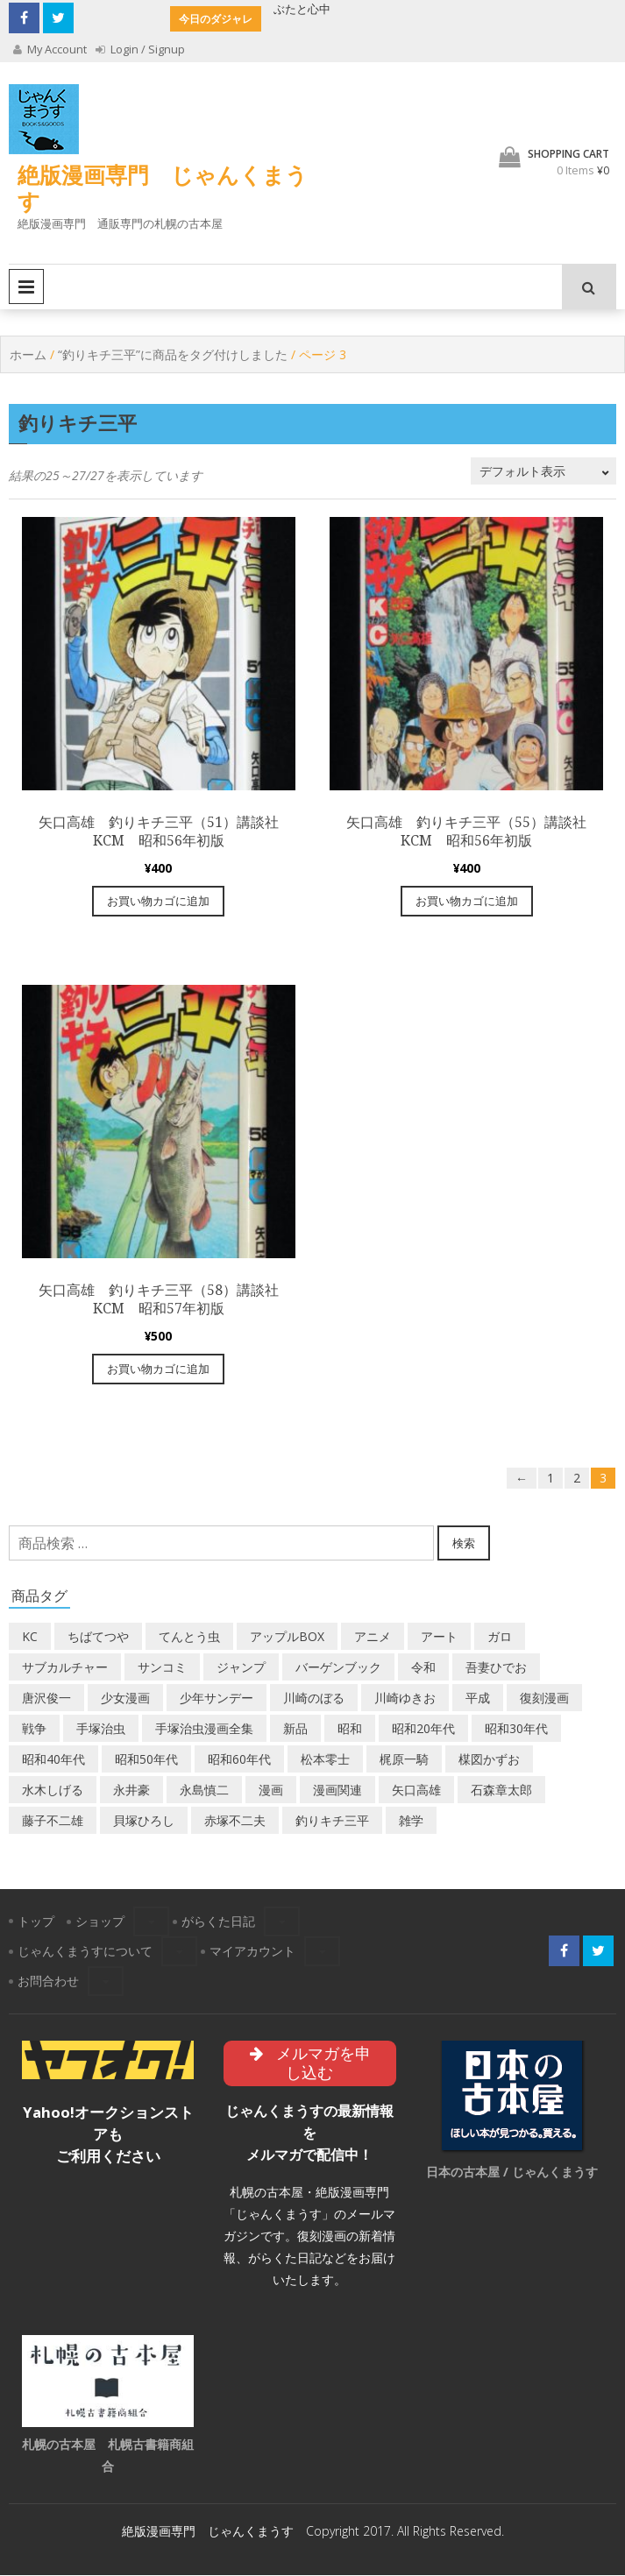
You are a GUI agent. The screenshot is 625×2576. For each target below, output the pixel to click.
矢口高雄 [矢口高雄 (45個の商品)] (416, 1789)
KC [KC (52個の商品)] (30, 1636)
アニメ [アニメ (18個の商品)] (372, 1636)
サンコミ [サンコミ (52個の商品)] (162, 1667)
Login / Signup (141, 49)
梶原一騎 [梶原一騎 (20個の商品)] (404, 1759)
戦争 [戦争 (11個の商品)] (34, 1728)
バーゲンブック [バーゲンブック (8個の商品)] (338, 1667)
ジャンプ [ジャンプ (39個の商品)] (241, 1667)
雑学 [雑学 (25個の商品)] (411, 1820)
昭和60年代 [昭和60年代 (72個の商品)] (239, 1759)
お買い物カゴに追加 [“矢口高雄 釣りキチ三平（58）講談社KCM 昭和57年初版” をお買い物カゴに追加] (158, 1368)
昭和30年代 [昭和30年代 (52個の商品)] (516, 1728)
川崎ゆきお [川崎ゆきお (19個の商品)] (405, 1697)
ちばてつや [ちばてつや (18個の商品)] (98, 1636)
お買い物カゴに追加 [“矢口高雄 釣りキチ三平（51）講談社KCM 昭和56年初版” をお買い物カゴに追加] (158, 901)
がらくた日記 (218, 1921)
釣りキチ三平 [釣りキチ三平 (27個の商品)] (332, 1820)
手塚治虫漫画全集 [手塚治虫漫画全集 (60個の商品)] (204, 1728)
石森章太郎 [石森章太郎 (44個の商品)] (501, 1789)
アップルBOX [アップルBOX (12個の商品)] (287, 1636)
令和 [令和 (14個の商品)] (423, 1667)
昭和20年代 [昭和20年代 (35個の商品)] (423, 1728)
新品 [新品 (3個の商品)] (295, 1728)
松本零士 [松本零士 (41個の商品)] (325, 1759)
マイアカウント (252, 1951)
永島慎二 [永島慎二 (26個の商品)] (204, 1789)
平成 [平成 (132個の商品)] (477, 1697)
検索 (463, 1543)
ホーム (28, 354)
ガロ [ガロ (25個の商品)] (499, 1636)
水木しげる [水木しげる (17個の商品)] (52, 1789)
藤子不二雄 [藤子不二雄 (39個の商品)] (52, 1820)
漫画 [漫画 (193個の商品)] (271, 1789)
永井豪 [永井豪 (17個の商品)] (131, 1789)
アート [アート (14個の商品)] (439, 1636)
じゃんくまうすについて (85, 1951)
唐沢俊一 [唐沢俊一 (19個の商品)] (46, 1697)
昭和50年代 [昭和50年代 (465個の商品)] (146, 1759)
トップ (36, 1921)
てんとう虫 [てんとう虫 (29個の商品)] (189, 1636)
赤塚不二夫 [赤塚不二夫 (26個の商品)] (235, 1820)
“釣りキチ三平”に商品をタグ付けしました (173, 354)
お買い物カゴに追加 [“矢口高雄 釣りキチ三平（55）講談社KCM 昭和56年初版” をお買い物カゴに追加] (466, 901)
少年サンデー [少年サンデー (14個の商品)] (216, 1697)
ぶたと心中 (301, 9)
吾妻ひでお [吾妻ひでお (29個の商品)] (496, 1667)
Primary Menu (26, 286)
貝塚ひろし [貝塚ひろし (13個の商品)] (143, 1820)
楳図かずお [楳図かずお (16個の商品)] (489, 1759)
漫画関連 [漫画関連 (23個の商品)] (337, 1789)
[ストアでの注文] (543, 471)
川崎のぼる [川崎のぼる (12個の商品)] (313, 1697)
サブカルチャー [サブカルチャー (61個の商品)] (65, 1667)
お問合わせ (48, 1980)
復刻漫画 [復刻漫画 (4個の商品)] (544, 1697)
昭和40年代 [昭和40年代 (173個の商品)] (53, 1759)
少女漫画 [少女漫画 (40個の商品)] (125, 1697)
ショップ (99, 1921)
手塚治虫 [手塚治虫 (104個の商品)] (100, 1728)
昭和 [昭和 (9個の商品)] (349, 1728)
